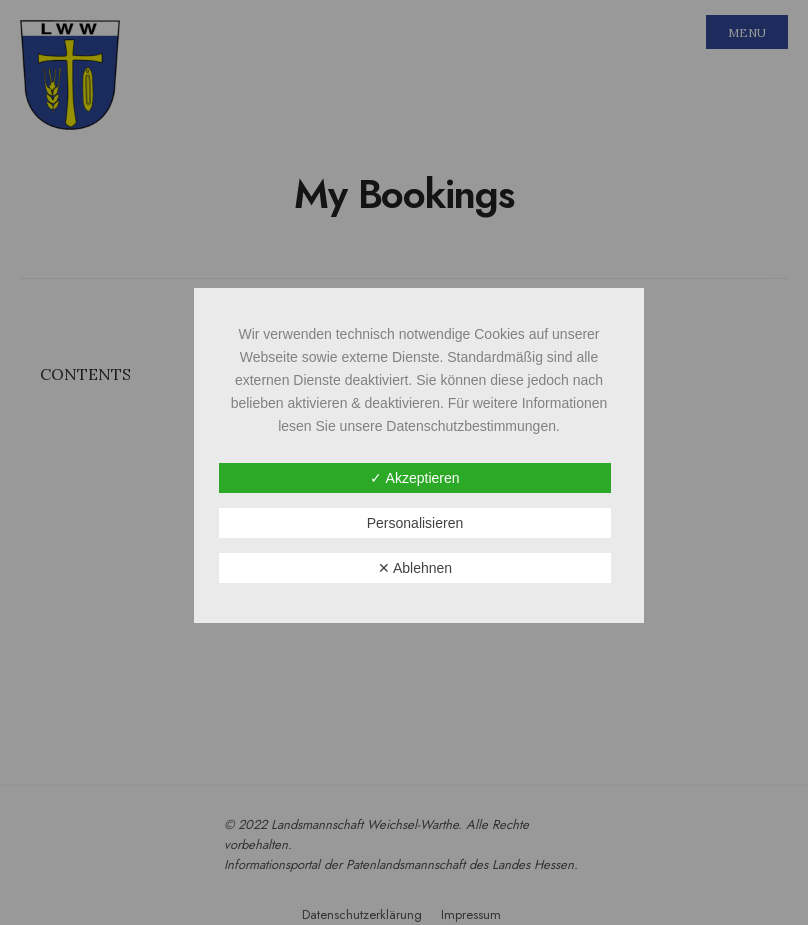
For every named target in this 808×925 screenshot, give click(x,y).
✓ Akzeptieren (414, 478)
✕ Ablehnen (415, 568)
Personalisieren (415, 523)
